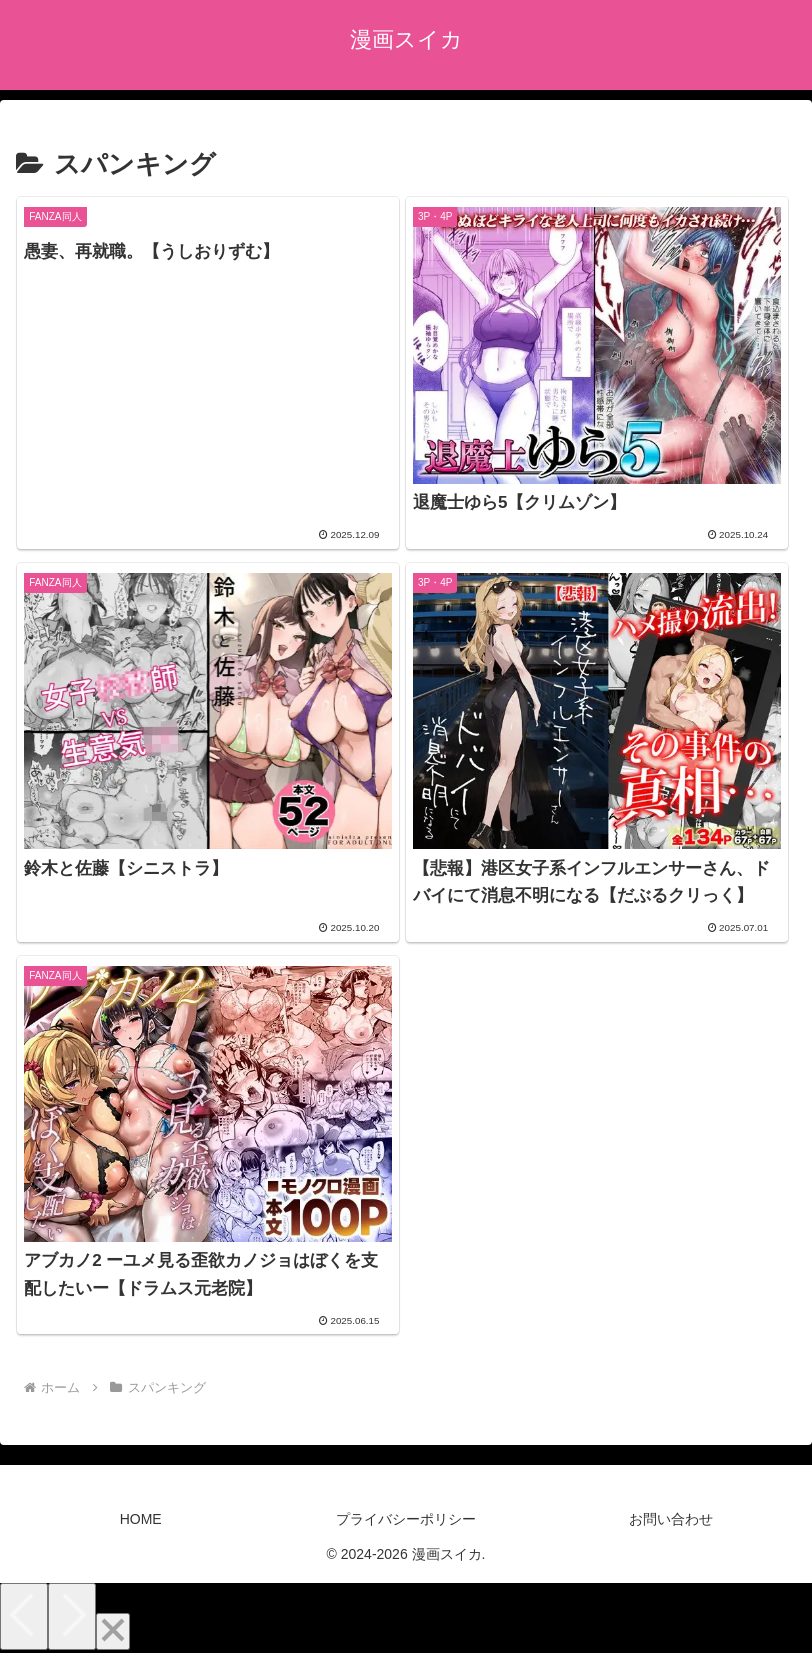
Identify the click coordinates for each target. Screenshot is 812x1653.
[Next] (72, 1616)
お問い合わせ (671, 1519)
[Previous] (24, 1616)
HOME (141, 1519)
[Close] (113, 1631)
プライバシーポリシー (406, 1519)
